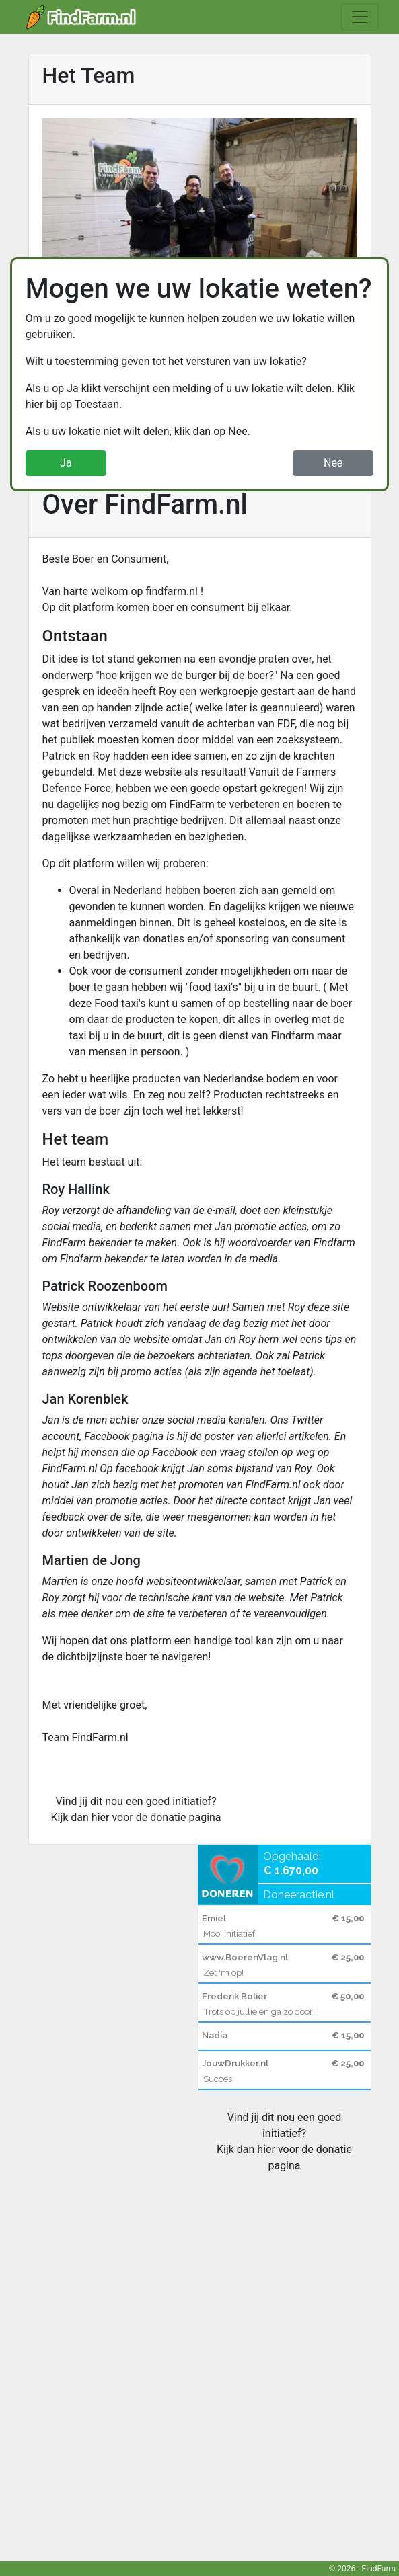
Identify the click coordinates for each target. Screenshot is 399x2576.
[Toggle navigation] (360, 16)
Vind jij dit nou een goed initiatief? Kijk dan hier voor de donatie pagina (136, 1809)
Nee (333, 462)
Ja (66, 462)
